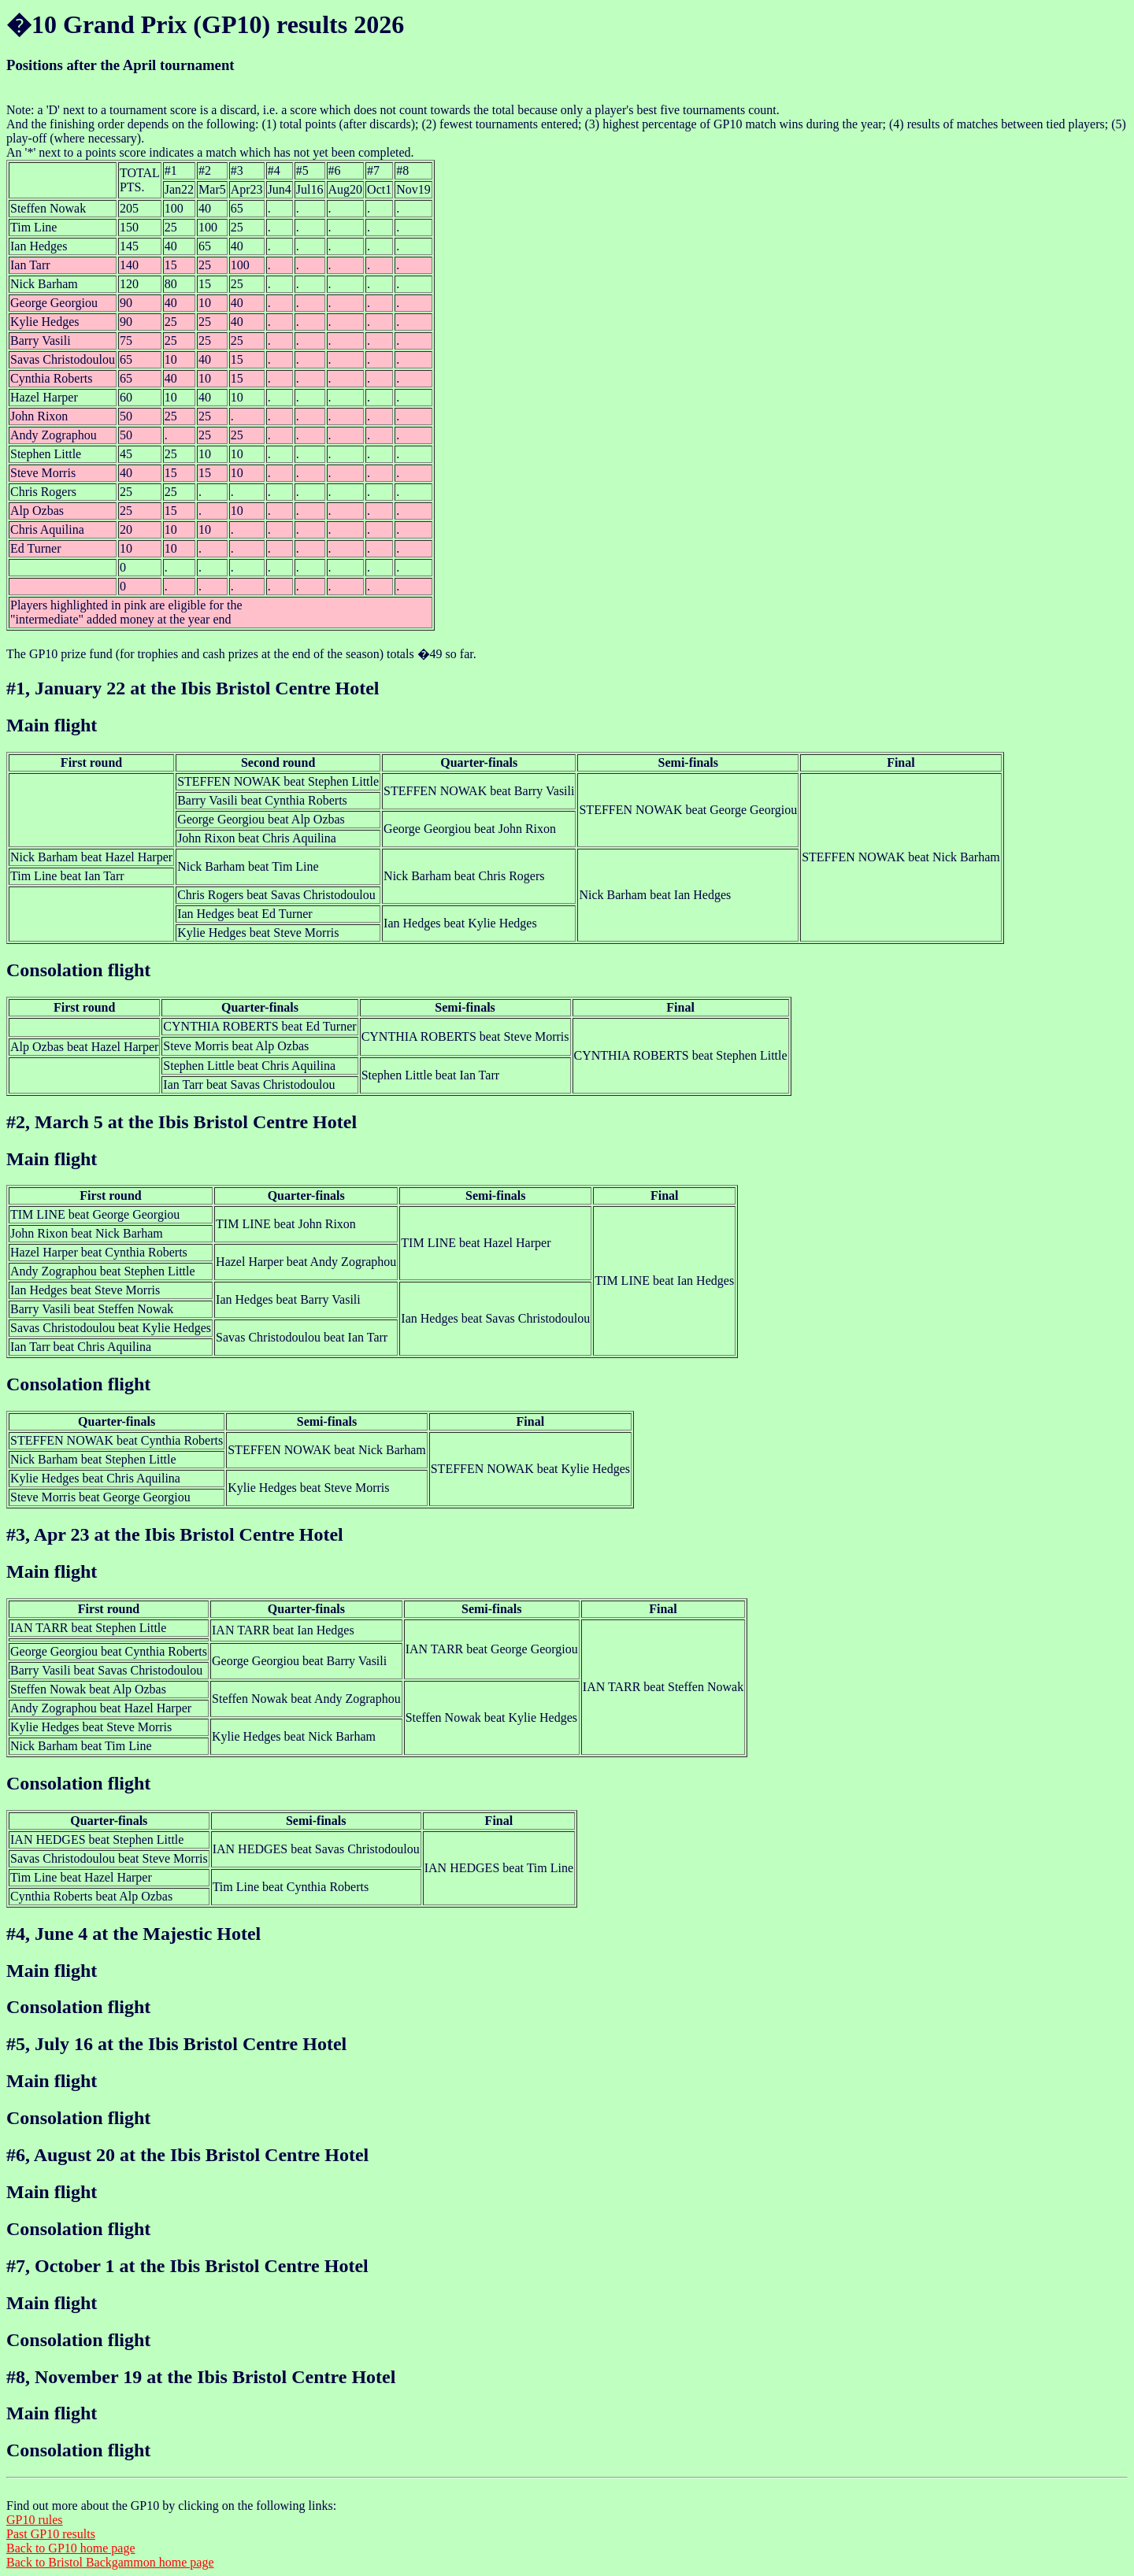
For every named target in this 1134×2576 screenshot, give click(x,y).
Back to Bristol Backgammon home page (110, 2562)
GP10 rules (34, 2519)
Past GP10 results (50, 2534)
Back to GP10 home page (70, 2548)
